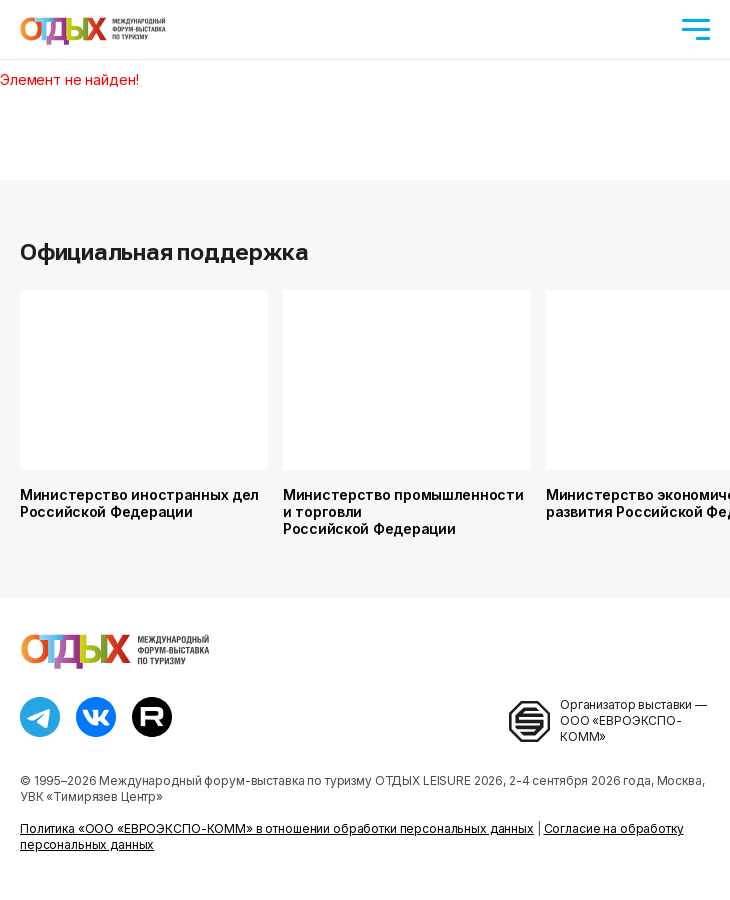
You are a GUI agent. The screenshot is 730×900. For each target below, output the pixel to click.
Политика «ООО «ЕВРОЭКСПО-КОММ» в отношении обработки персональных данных (277, 828)
